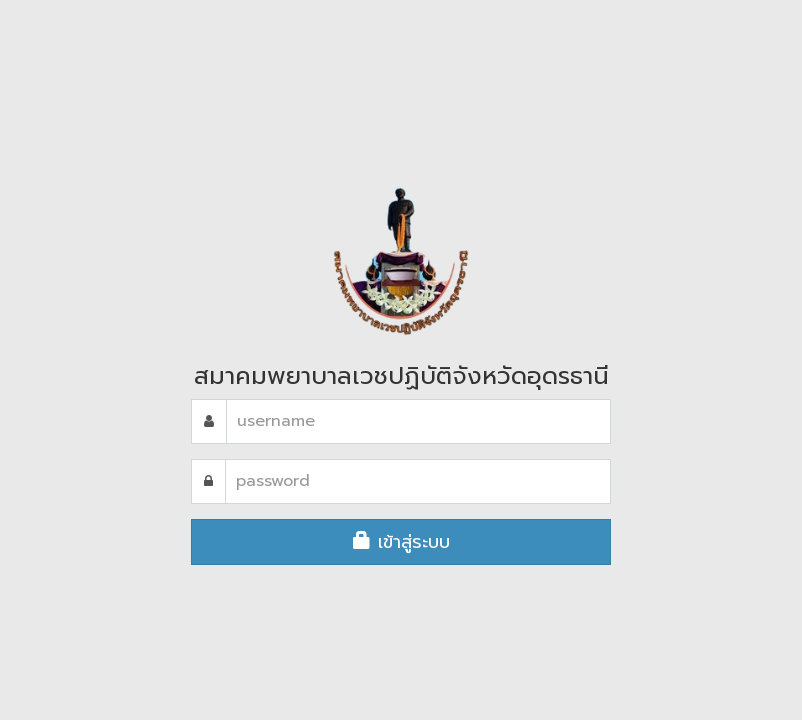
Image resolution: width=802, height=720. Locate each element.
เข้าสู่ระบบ (401, 542)
